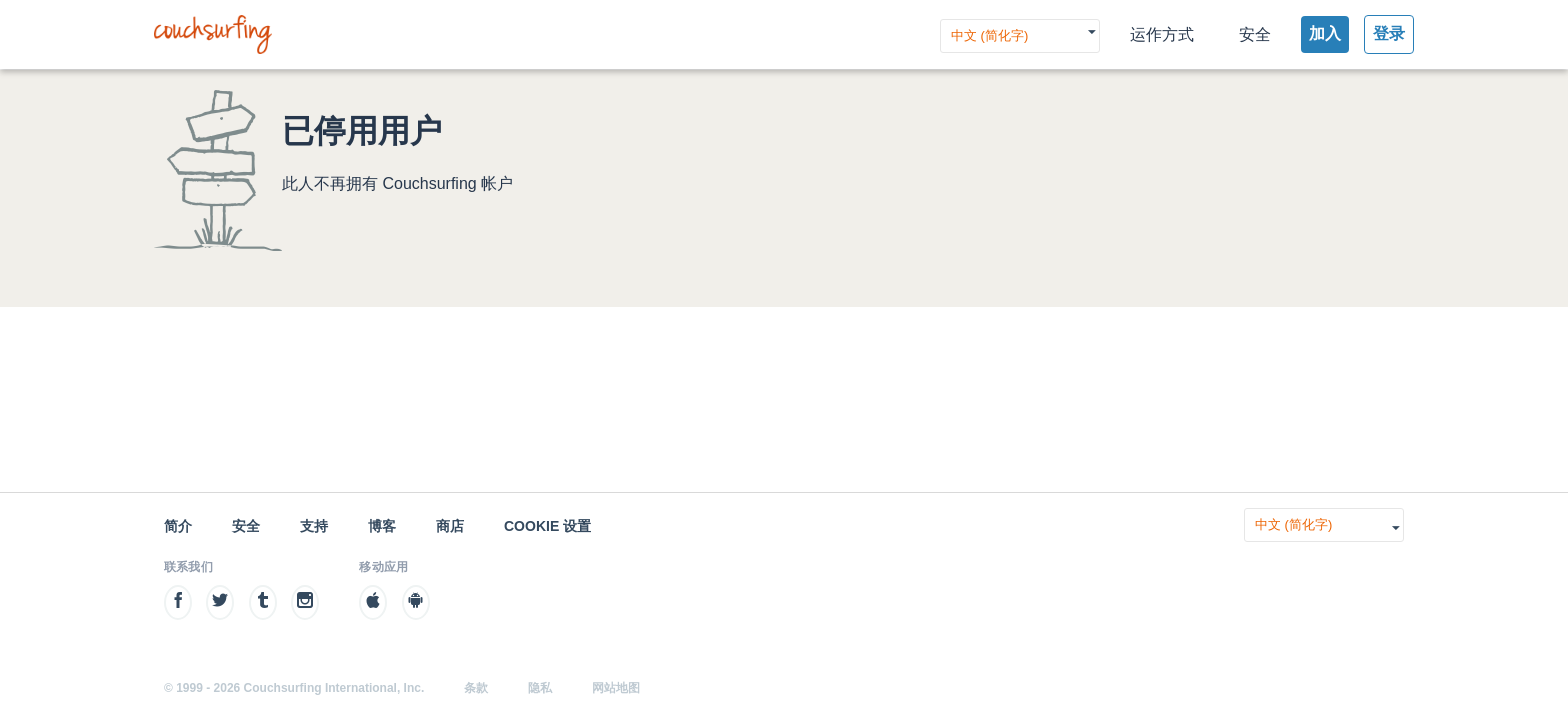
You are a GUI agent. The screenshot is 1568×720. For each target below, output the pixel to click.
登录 (1389, 33)
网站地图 (616, 688)
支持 (314, 526)
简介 (178, 526)
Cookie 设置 (547, 526)
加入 (1325, 33)
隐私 (540, 688)
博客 (382, 526)
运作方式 (1162, 34)
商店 (450, 526)
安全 (1255, 34)
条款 (476, 688)
